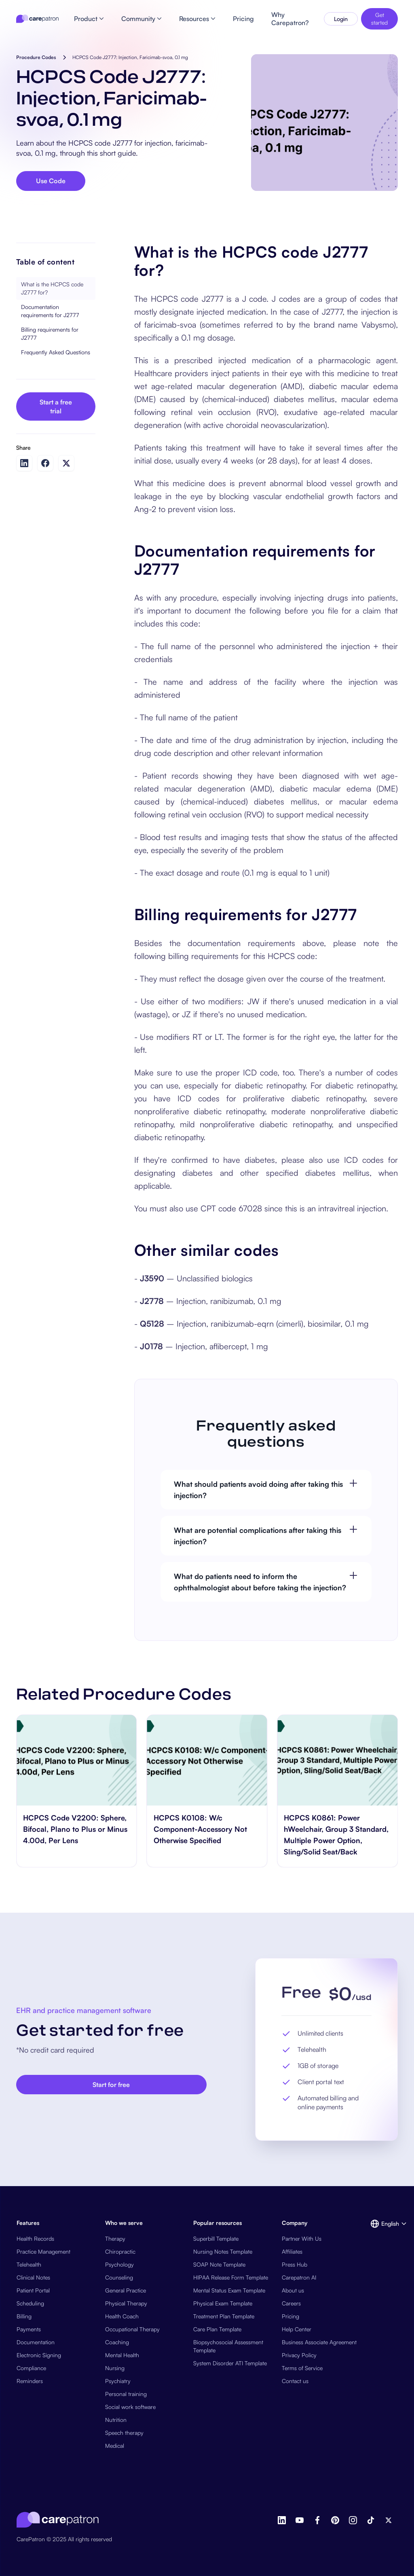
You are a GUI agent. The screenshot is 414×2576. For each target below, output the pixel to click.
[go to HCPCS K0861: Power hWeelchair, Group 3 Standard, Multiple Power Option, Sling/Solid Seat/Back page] (337, 1760)
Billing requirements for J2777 (49, 333)
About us (293, 2290)
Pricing (290, 2316)
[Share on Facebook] (45, 463)
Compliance (31, 2367)
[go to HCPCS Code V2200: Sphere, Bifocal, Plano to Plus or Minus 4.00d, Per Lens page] (77, 1760)
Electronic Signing (39, 2355)
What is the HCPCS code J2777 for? (52, 288)
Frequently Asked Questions (55, 352)
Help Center (296, 2329)
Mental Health (122, 2355)
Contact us (295, 2380)
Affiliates (292, 2251)
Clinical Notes (33, 2277)
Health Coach (122, 2316)
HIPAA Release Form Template (230, 2277)
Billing (24, 2316)
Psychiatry (118, 2380)
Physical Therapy (126, 2303)
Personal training (126, 2393)
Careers (291, 2303)
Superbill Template (216, 2238)
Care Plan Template (217, 2329)
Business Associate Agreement (319, 2342)
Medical (114, 2445)
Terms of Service (302, 2367)
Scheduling (30, 2303)
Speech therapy (124, 2432)
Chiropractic (120, 2251)
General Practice (125, 2290)
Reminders (30, 2380)
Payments (29, 2329)
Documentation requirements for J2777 (50, 310)
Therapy (115, 2238)
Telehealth (29, 2264)
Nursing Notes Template (222, 2251)
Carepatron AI (299, 2277)
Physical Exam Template (222, 2303)
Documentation (36, 2342)
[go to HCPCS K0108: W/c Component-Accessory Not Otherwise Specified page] (207, 1760)
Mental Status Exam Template (229, 2290)
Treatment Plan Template (223, 2316)
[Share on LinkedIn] (24, 463)
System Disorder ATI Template (230, 2363)
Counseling (119, 2277)
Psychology (119, 2264)
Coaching (117, 2342)
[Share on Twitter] (66, 463)
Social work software (130, 2406)
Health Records (35, 2238)
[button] (383, 2224)
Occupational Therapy (132, 2329)
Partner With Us (301, 2238)
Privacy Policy (299, 2355)
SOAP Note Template (219, 2264)
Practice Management (43, 2251)
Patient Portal (33, 2290)
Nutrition (116, 2419)
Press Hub (294, 2264)
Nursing (115, 2367)
